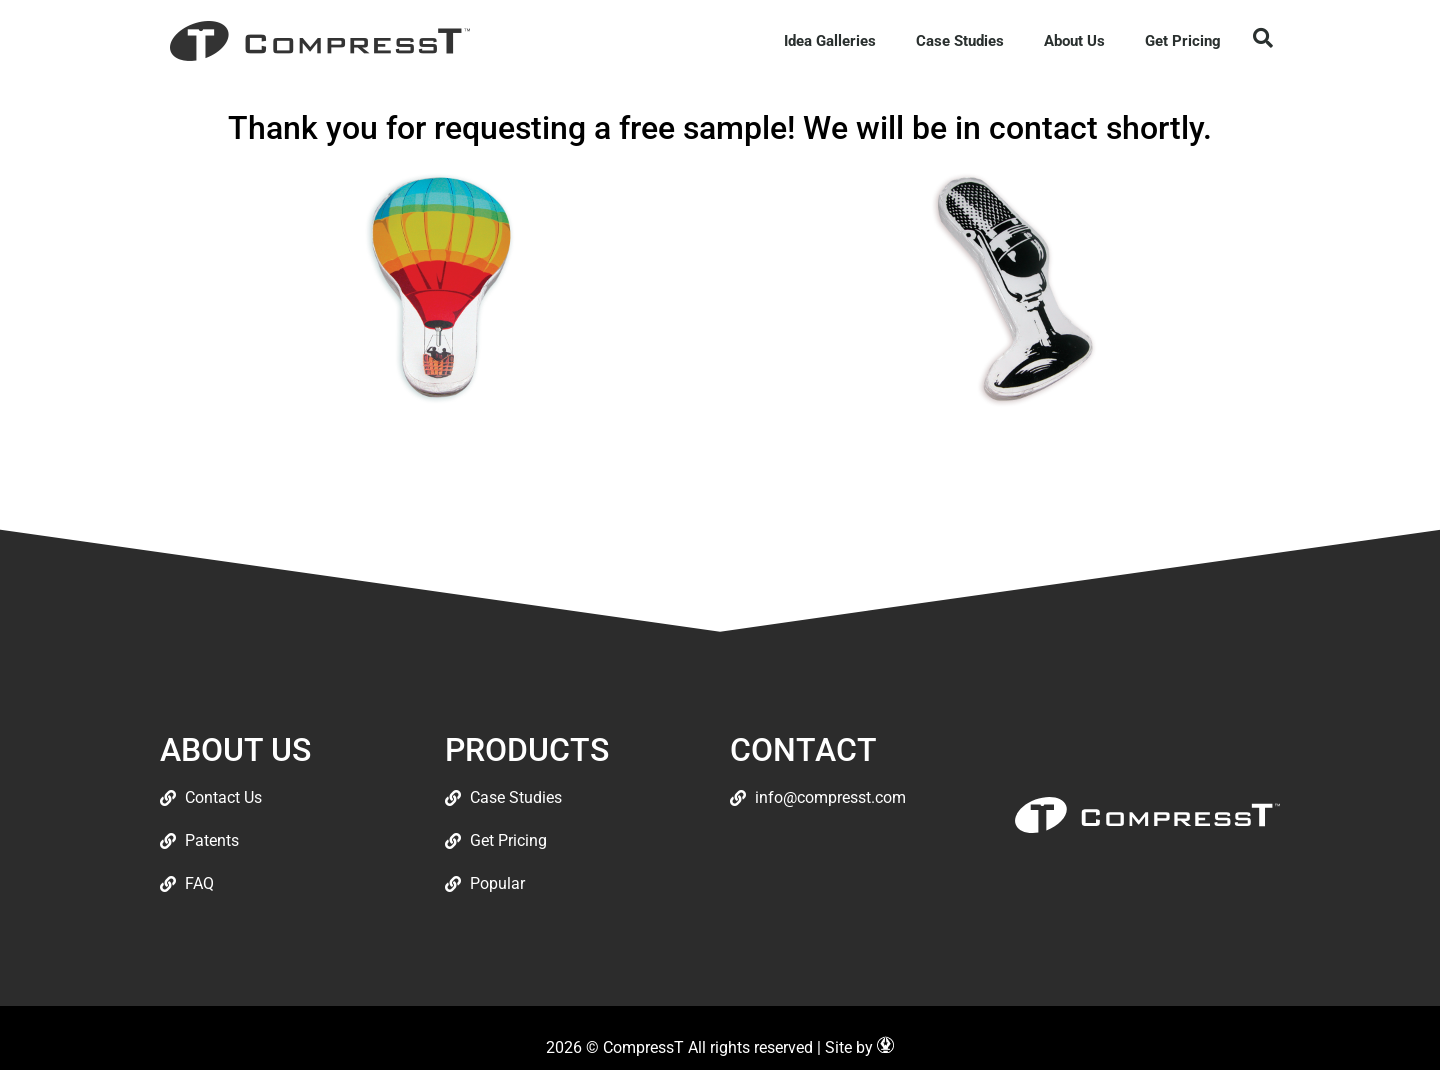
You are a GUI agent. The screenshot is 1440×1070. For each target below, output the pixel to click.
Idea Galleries (830, 41)
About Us (1074, 41)
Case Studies (960, 41)
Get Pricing (1183, 41)
